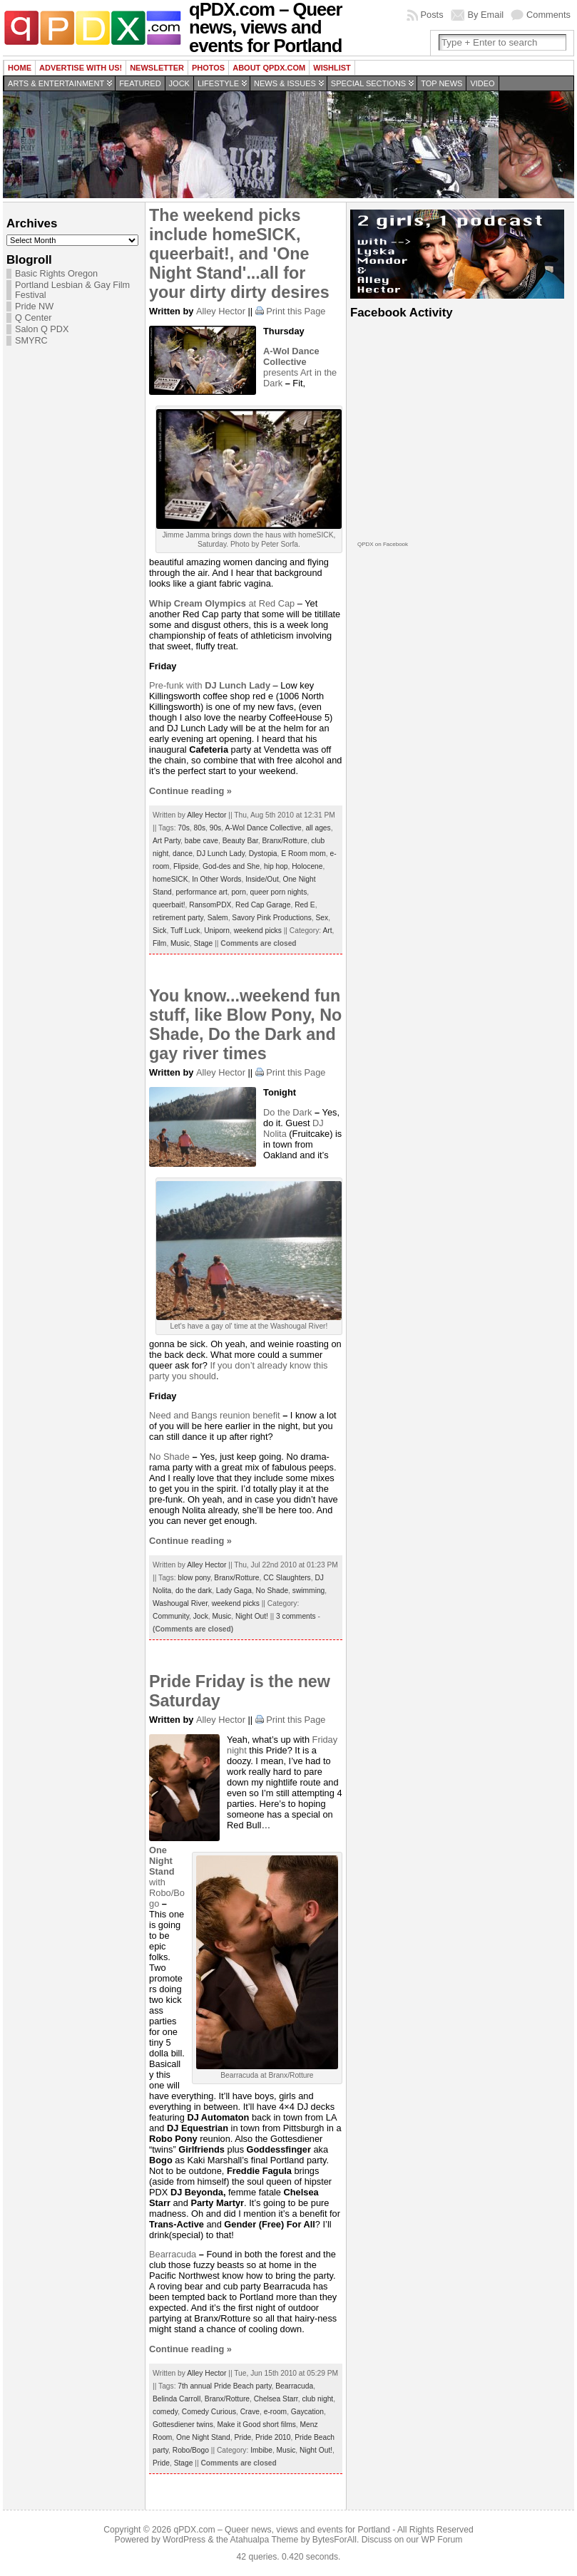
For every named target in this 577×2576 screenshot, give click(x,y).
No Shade (169, 1456)
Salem (218, 918)
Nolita (275, 1133)
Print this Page (295, 311)
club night (317, 2399)
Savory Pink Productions (272, 918)
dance (183, 853)
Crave (250, 2412)
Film (159, 943)
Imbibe (261, 2450)
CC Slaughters (287, 1578)
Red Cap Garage (262, 905)
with (162, 1866)
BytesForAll (334, 2540)
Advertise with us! (80, 67)
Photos (208, 67)
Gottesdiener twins (183, 2424)
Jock (179, 83)
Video (482, 83)
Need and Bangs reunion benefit (214, 1415)
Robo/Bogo (191, 2450)
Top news (441, 83)
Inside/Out (262, 879)
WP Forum (442, 2540)
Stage (203, 943)
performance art (201, 892)
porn (238, 892)
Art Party (166, 841)
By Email (486, 14)
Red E (305, 905)
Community (171, 1616)
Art (327, 930)
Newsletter (157, 67)
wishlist (332, 67)
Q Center (33, 318)
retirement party (178, 918)
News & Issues (285, 83)
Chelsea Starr (276, 2399)
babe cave (201, 841)
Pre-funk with (211, 685)
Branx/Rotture (284, 841)
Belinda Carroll (176, 2399)
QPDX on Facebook (382, 544)
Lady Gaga (234, 1590)
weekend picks (258, 930)
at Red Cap (222, 603)
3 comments (296, 1616)
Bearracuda (172, 2254)
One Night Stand (203, 2437)
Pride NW (34, 306)
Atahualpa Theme (264, 2540)
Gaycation (307, 2412)
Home (19, 67)
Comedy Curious (209, 2412)
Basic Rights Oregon (56, 274)
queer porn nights (278, 892)
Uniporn (217, 930)
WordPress (184, 2540)
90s (216, 828)
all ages (317, 828)
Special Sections (368, 83)
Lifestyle (218, 83)
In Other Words (216, 879)
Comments (548, 14)
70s (184, 828)
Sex (322, 918)
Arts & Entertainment (56, 83)
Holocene (307, 866)
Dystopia (263, 853)
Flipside (185, 866)
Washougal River (180, 1603)
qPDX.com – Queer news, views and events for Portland (281, 2530)
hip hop (276, 866)
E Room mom (303, 853)
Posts (432, 14)
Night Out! (251, 1616)
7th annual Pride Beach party (224, 2386)
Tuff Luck (185, 930)
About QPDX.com (269, 67)
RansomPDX (210, 905)
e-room (275, 2412)
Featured (139, 83)
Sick (159, 930)
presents (291, 362)
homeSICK (170, 879)
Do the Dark (287, 1112)
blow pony (194, 1578)
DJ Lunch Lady (221, 853)
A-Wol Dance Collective (263, 828)
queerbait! (169, 905)
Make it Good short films (257, 2424)
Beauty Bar (240, 841)
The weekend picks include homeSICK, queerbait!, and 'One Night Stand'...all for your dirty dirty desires (239, 254)
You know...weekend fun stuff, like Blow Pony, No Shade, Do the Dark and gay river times (245, 1024)
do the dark (193, 1590)
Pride (242, 2437)
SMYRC (31, 341)
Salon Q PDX (41, 329)
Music (180, 943)
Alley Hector (220, 311)
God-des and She (231, 866)
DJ (318, 1123)
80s (200, 828)
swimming (308, 1590)
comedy (165, 2412)
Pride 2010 (273, 2437)
